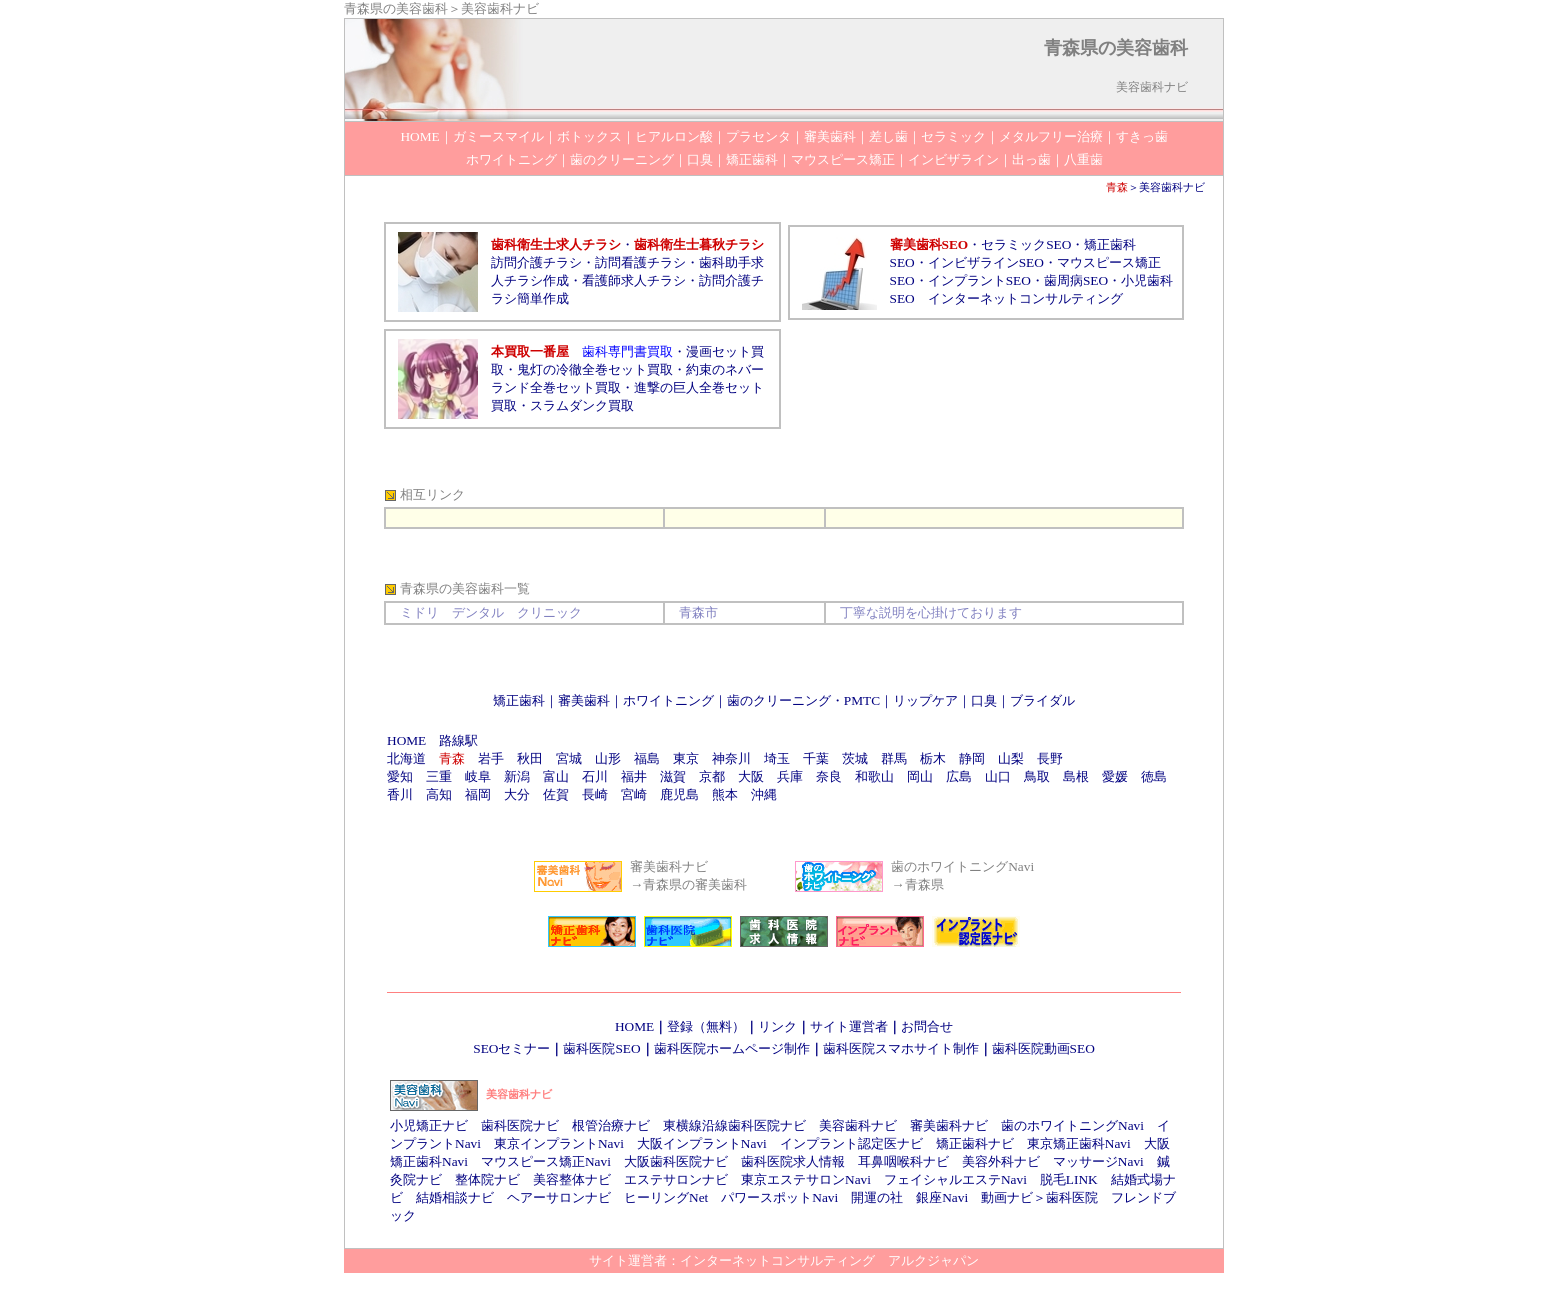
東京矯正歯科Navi (1079, 1143)
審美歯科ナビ (949, 1125)
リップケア (925, 700)
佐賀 (556, 794)
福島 (647, 758)
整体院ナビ (487, 1179)
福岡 (478, 794)
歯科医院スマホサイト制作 (901, 1048)
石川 (595, 776)
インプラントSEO (979, 280)
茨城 (855, 758)
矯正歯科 (519, 700)
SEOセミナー (511, 1048)
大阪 (751, 776)
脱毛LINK (1069, 1179)
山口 (998, 776)
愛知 (400, 776)
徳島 (1154, 776)
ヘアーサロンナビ (559, 1197)
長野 (1050, 758)
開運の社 (877, 1197)
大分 (517, 794)
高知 (439, 794)
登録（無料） (706, 1026)
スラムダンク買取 (582, 405)
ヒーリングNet (666, 1197)
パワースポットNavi (779, 1197)
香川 (400, 794)
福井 (634, 776)
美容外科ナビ (1001, 1161)
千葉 (816, 758)
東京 (686, 758)
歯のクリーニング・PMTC (803, 700)
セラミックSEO (1026, 244)
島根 (1076, 776)
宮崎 (634, 794)
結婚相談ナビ (455, 1197)
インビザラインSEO (986, 262)
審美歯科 (584, 700)
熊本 (725, 794)
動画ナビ (1007, 1197)
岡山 (920, 776)
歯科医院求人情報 (793, 1161)
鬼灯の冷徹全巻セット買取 (595, 369)
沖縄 (764, 794)
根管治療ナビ (611, 1125)
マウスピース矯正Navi (546, 1161)
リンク (777, 1026)
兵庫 (790, 776)
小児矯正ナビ (429, 1125)
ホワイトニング (668, 700)
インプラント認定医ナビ (851, 1143)
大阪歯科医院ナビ (676, 1161)
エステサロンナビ (676, 1179)
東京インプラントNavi (559, 1143)
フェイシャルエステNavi (955, 1179)
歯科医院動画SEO (1043, 1048)
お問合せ (927, 1026)
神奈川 (731, 758)
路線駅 (458, 740)
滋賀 (673, 776)
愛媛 (1115, 776)
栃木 (933, 758)
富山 (556, 776)
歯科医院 (1072, 1197)
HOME (406, 740)
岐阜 (478, 776)
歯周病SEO (1076, 280)
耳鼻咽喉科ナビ (903, 1161)
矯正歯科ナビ (975, 1143)
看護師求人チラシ (634, 280)
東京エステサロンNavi (806, 1179)
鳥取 (1037, 776)
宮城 (569, 758)
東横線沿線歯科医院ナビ (734, 1125)
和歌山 (874, 776)
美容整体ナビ (572, 1179)
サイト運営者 (849, 1026)
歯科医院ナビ (520, 1125)
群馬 (894, 758)
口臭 (984, 700)
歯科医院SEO (601, 1048)
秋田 (530, 758)
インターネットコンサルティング (1025, 298)
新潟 (517, 776)
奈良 (829, 776)
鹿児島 (679, 794)
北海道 (406, 758)
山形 (608, 758)
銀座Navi (942, 1197)
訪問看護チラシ (640, 262)
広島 (959, 776)
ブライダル (1042, 700)
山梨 (1011, 758)
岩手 (491, 758)
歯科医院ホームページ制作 (732, 1048)
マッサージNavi (1098, 1161)
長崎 (595, 794)
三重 (439, 776)
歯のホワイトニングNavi (1072, 1125)
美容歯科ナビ (1172, 187)
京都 (712, 776)
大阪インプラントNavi (702, 1143)
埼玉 (777, 758)
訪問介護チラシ (536, 262)
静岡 (972, 758)
